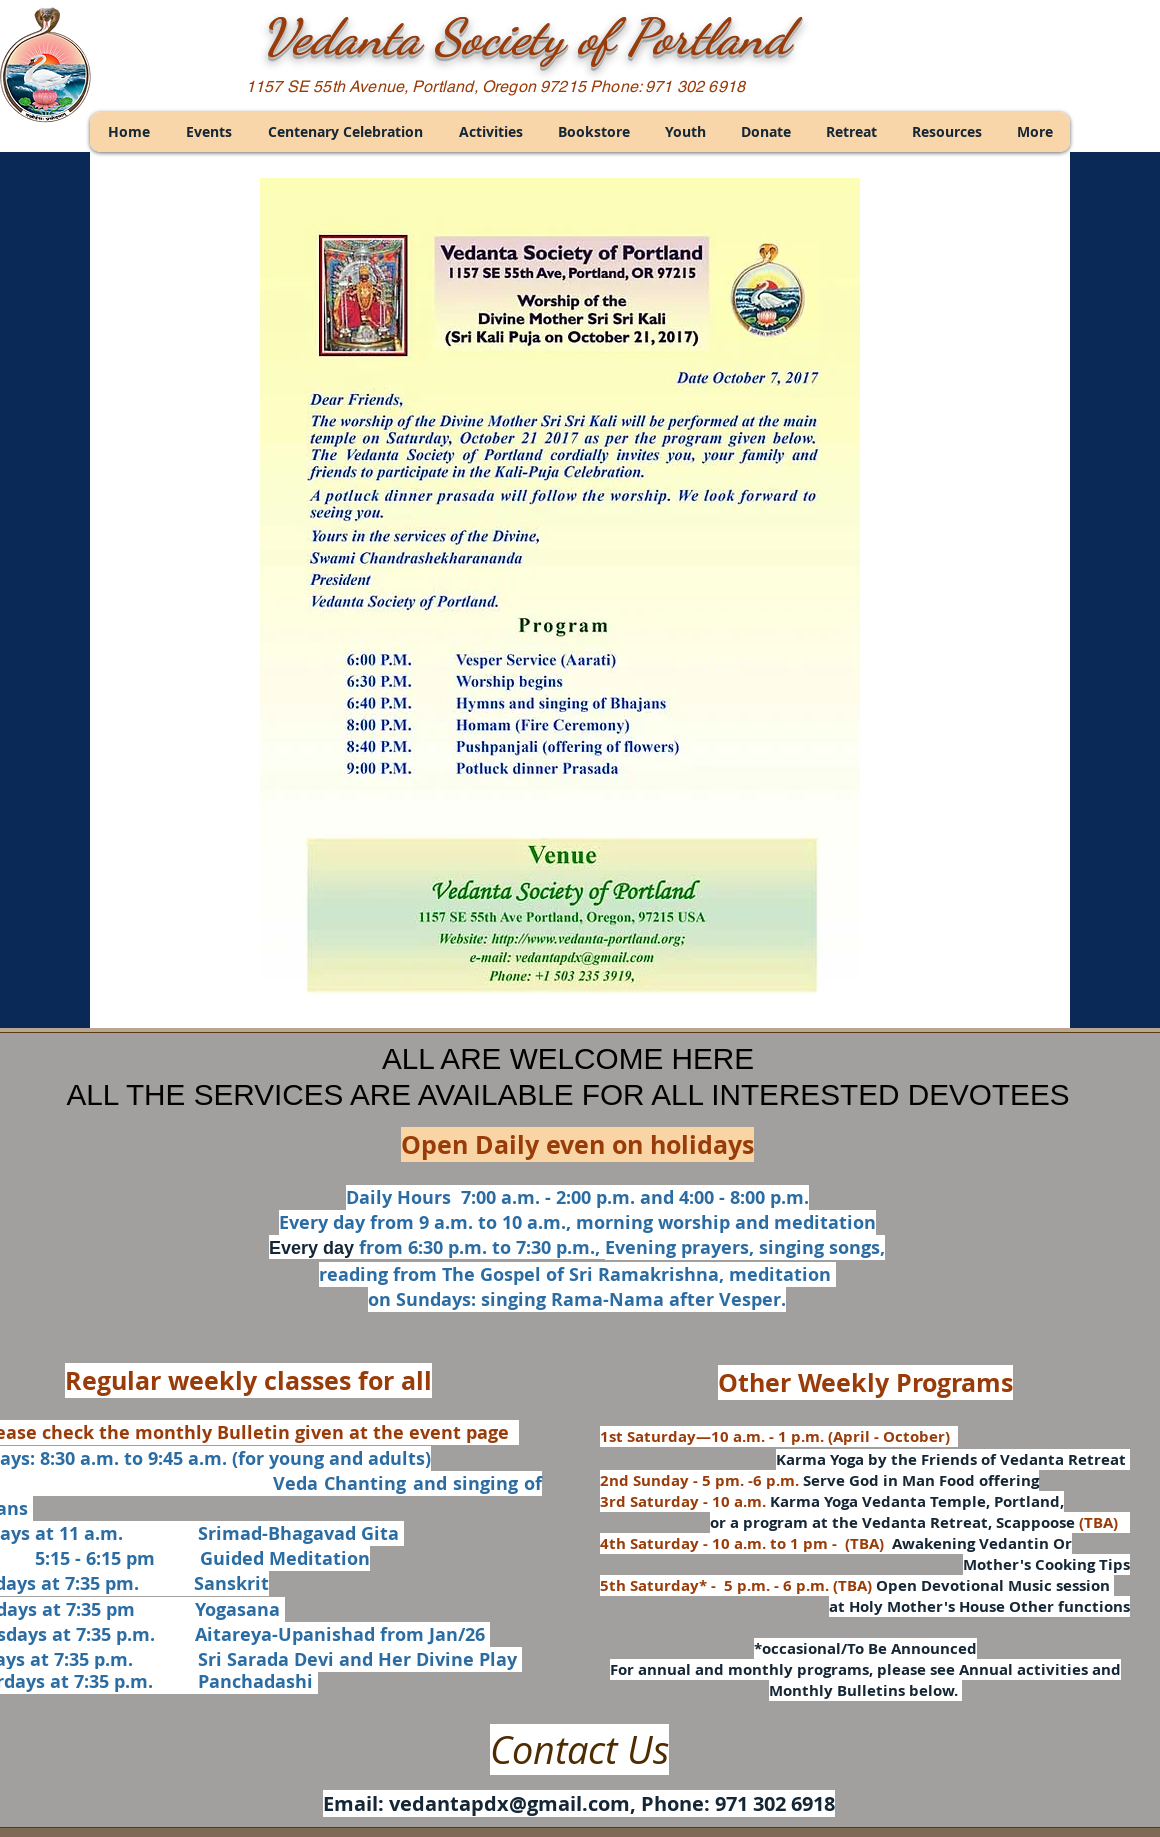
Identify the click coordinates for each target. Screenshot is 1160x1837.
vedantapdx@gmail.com (509, 1803)
